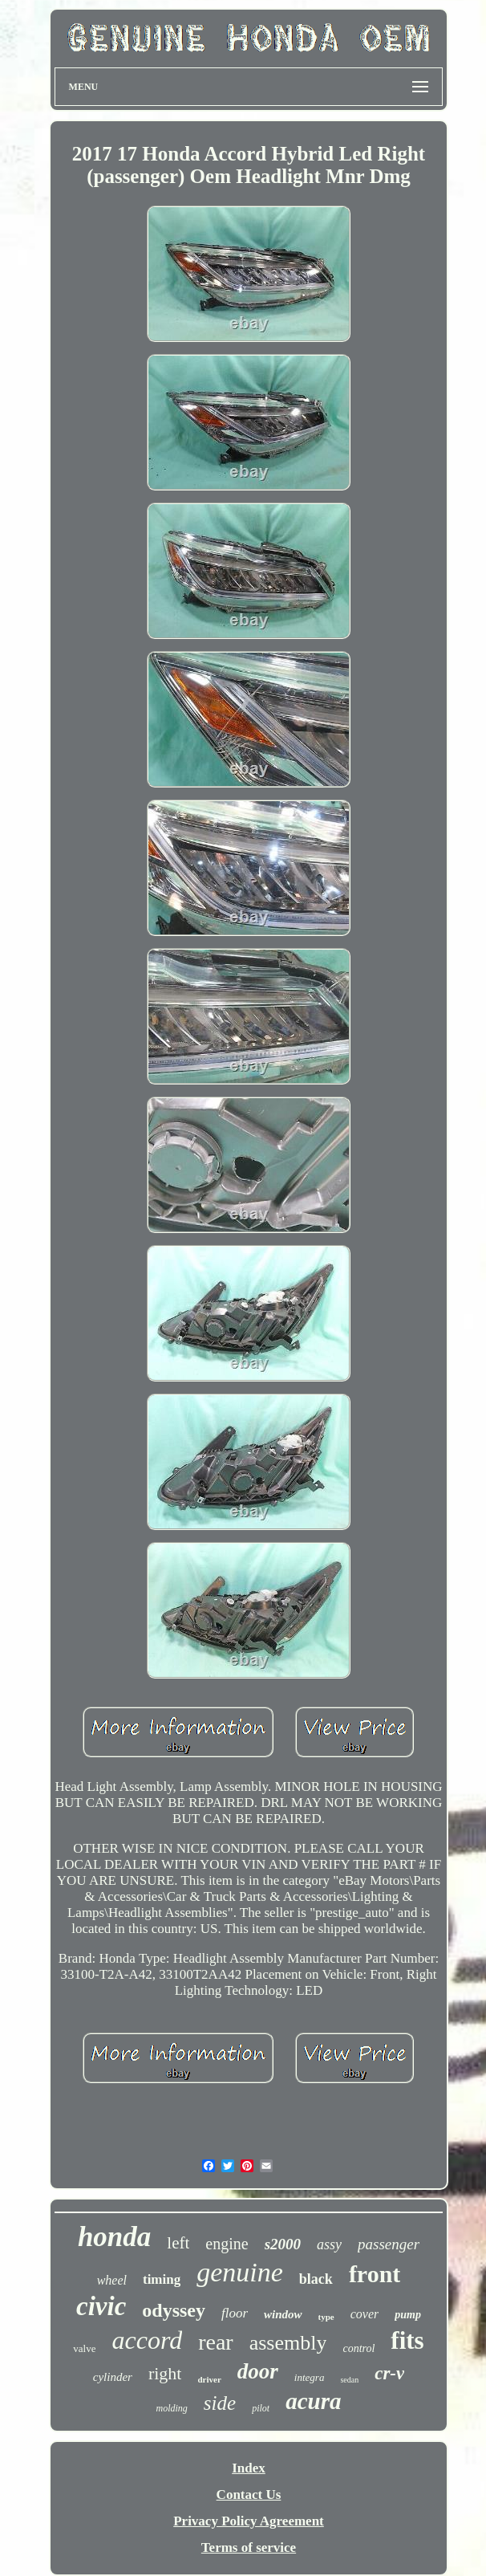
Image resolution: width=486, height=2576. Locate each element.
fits (407, 2340)
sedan (349, 2379)
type (326, 2317)
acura (313, 2401)
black (316, 2279)
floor (234, 2313)
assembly (288, 2342)
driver (209, 2379)
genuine (239, 2272)
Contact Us (249, 2494)
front (374, 2274)
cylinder (112, 2376)
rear (215, 2342)
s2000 (283, 2244)
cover (364, 2314)
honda (114, 2236)
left (178, 2242)
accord (146, 2340)
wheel (112, 2280)
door (257, 2371)
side (220, 2403)
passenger (388, 2244)
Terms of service (248, 2547)
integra (309, 2377)
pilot (260, 2408)
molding (172, 2408)
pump (408, 2315)
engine (226, 2243)
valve (84, 2348)
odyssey (173, 2310)
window (283, 2314)
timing (161, 2279)
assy (329, 2244)
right (165, 2373)
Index (248, 2468)
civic (101, 2306)
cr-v (389, 2373)
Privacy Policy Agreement (248, 2521)
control (358, 2348)
